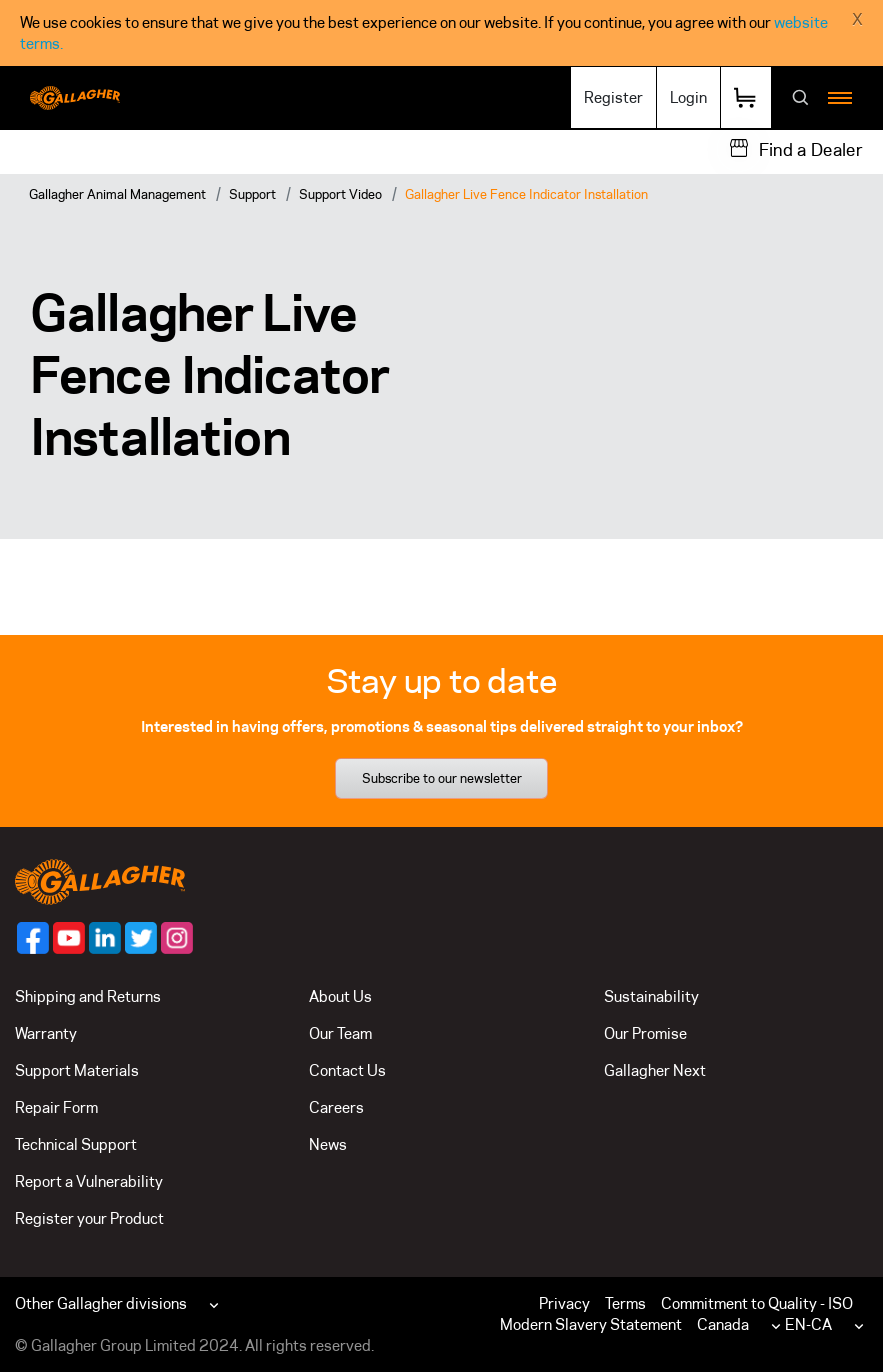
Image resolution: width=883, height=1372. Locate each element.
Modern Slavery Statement (591, 1324)
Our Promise (645, 1033)
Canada (723, 1324)
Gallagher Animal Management (117, 194)
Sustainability (651, 996)
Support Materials (77, 1070)
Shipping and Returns (88, 996)
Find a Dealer (811, 150)
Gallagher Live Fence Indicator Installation (526, 194)
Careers (336, 1107)
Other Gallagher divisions (101, 1303)
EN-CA (808, 1324)
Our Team (340, 1033)
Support (252, 194)
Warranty (46, 1033)
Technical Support (76, 1144)
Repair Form (56, 1107)
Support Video (340, 194)
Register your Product (89, 1218)
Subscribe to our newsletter (442, 778)
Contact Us (347, 1070)
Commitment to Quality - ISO (757, 1303)
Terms (625, 1303)
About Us (340, 996)
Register (613, 97)
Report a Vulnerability (89, 1181)
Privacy (564, 1303)
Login (688, 97)
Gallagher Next (655, 1070)
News (328, 1144)
